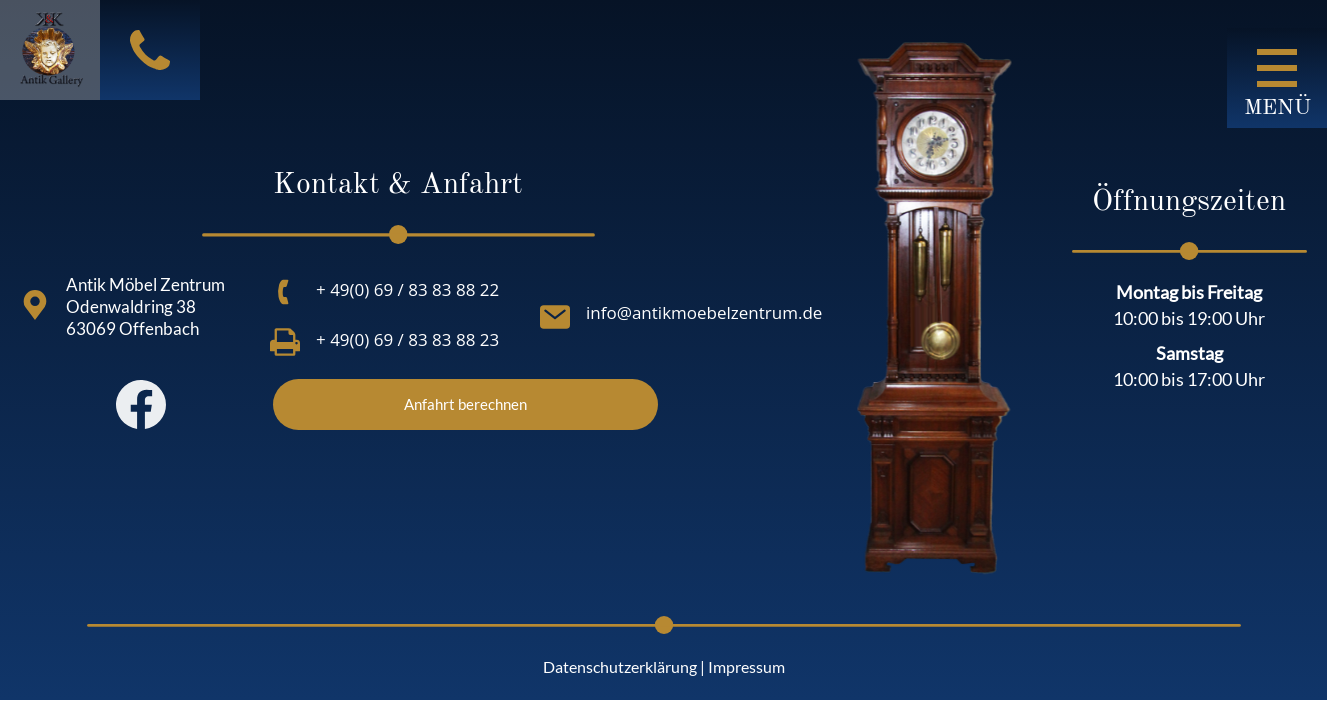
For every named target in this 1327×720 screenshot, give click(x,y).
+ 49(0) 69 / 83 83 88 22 (407, 289)
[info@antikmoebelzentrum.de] (555, 317)
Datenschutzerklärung (620, 666)
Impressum (746, 666)
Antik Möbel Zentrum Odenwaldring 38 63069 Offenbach (145, 306)
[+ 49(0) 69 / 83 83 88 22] (285, 292)
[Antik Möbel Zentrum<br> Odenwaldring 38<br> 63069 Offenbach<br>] (35, 305)
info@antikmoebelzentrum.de (704, 312)
